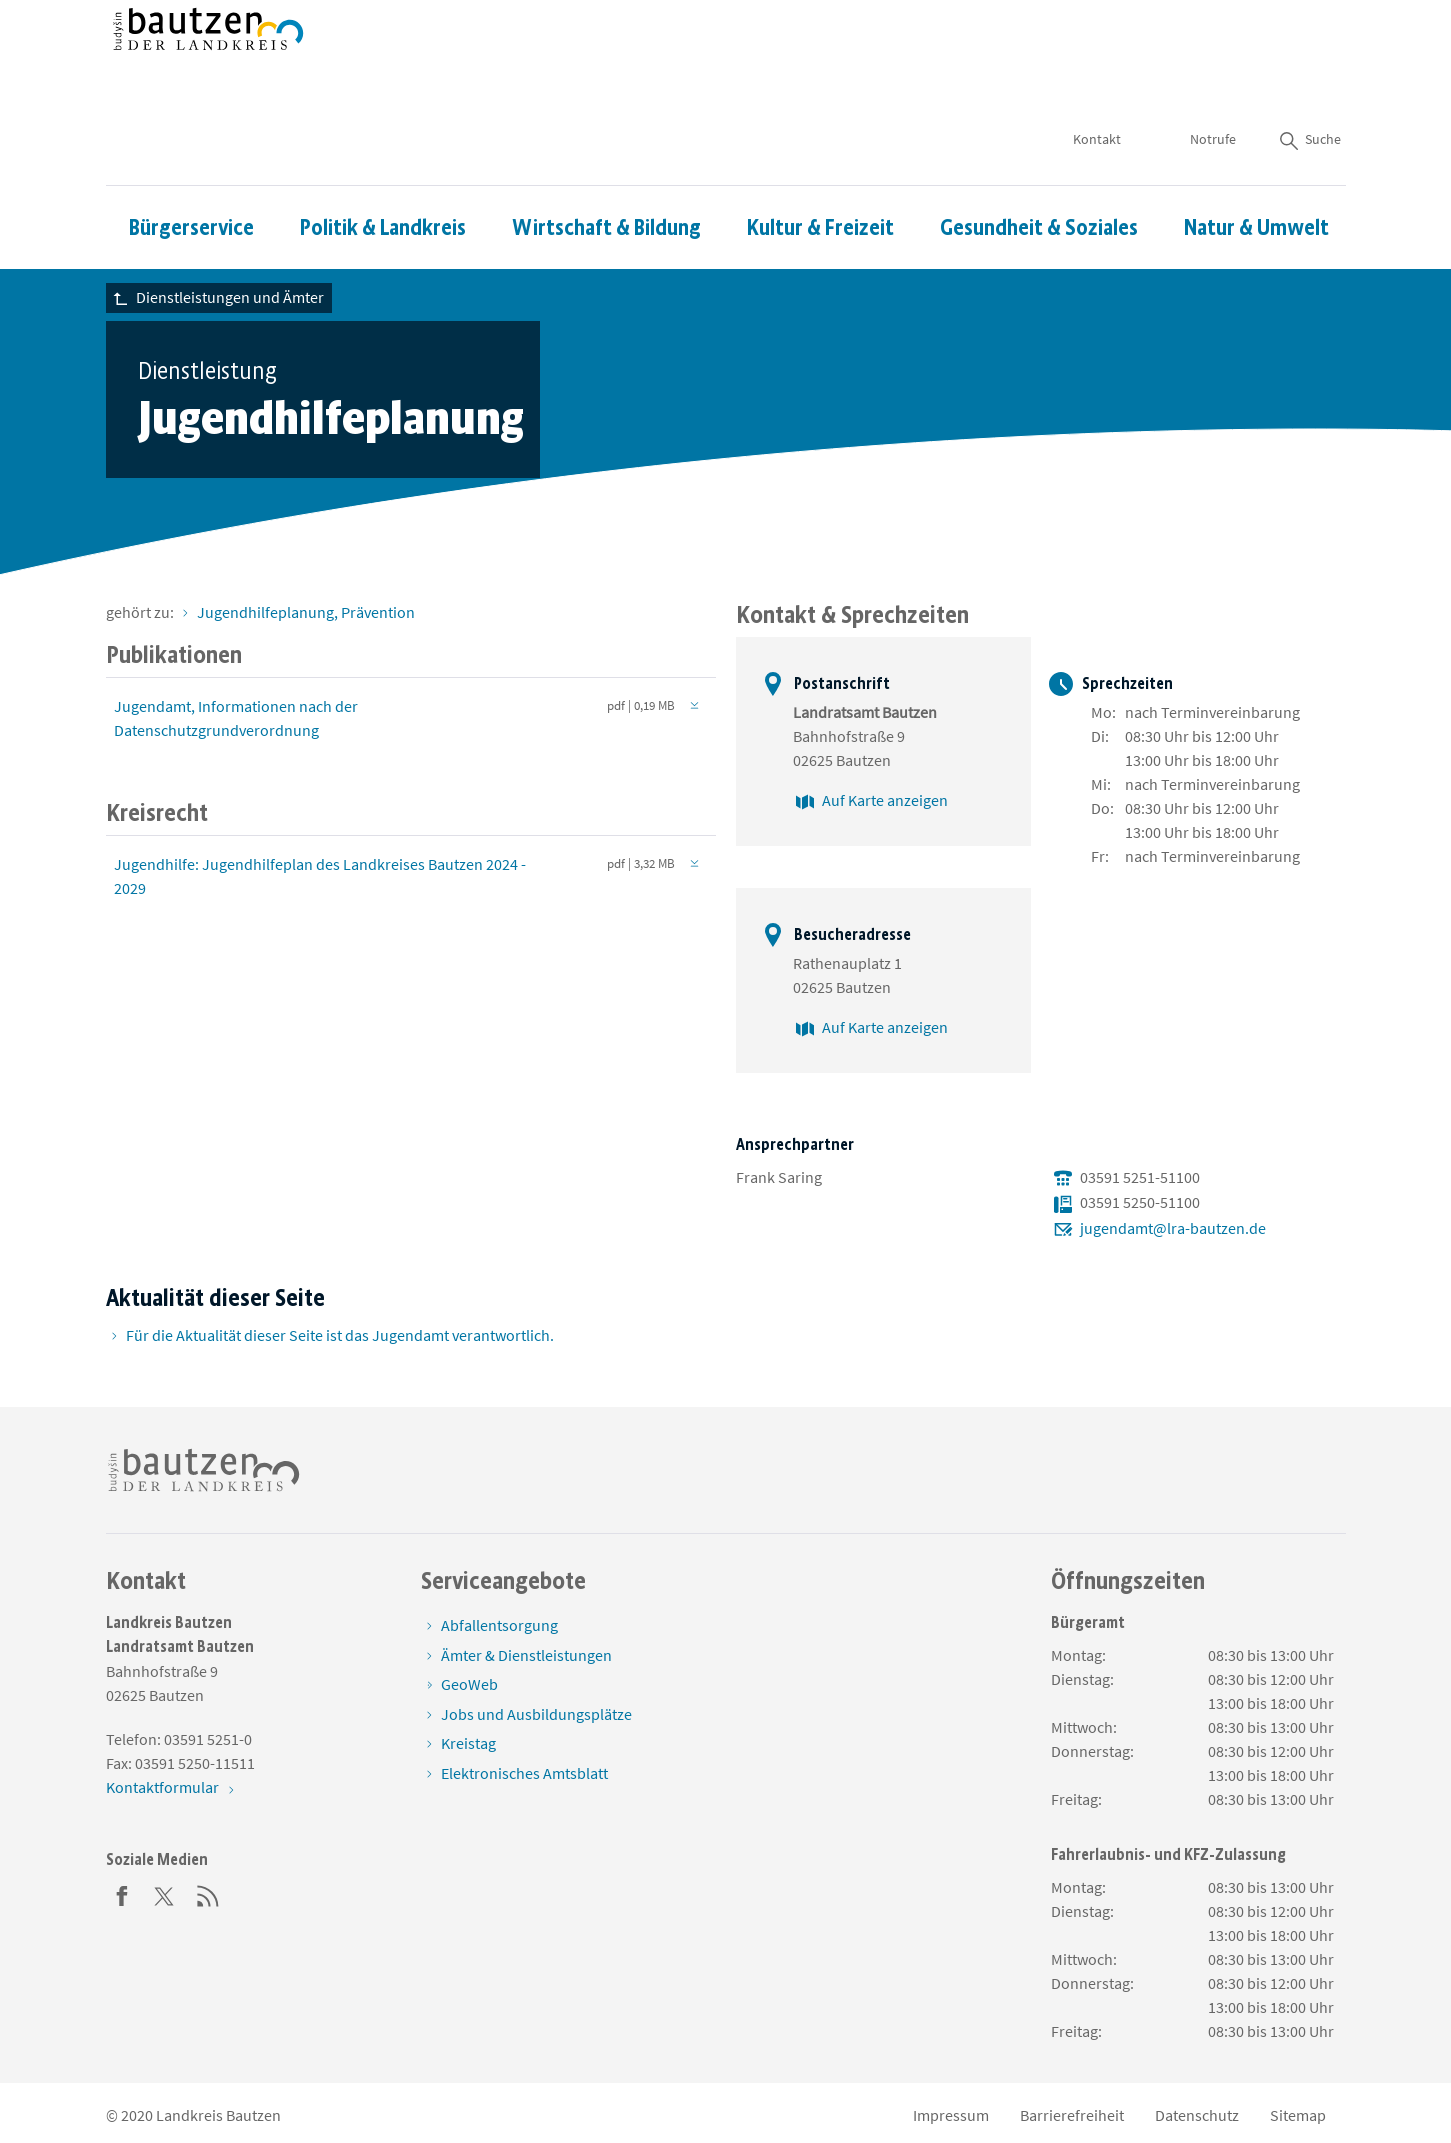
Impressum (951, 2115)
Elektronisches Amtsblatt (524, 1773)
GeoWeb (469, 1684)
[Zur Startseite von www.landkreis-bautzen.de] (208, 63)
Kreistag (468, 1743)
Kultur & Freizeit (820, 168)
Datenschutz (1197, 2115)
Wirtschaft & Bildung (606, 168)
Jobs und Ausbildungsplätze (536, 1714)
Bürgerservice (191, 168)
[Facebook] (122, 1894)
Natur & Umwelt (1256, 168)
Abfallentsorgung (499, 1625)
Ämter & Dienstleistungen (526, 1655)
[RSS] (208, 1894)
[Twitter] (165, 1894)
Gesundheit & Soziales (1039, 168)
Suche (1309, 80)
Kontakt (1097, 80)
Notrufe (1213, 80)
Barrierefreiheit (1072, 2115)
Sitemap (1298, 2115)
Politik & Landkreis (383, 168)
